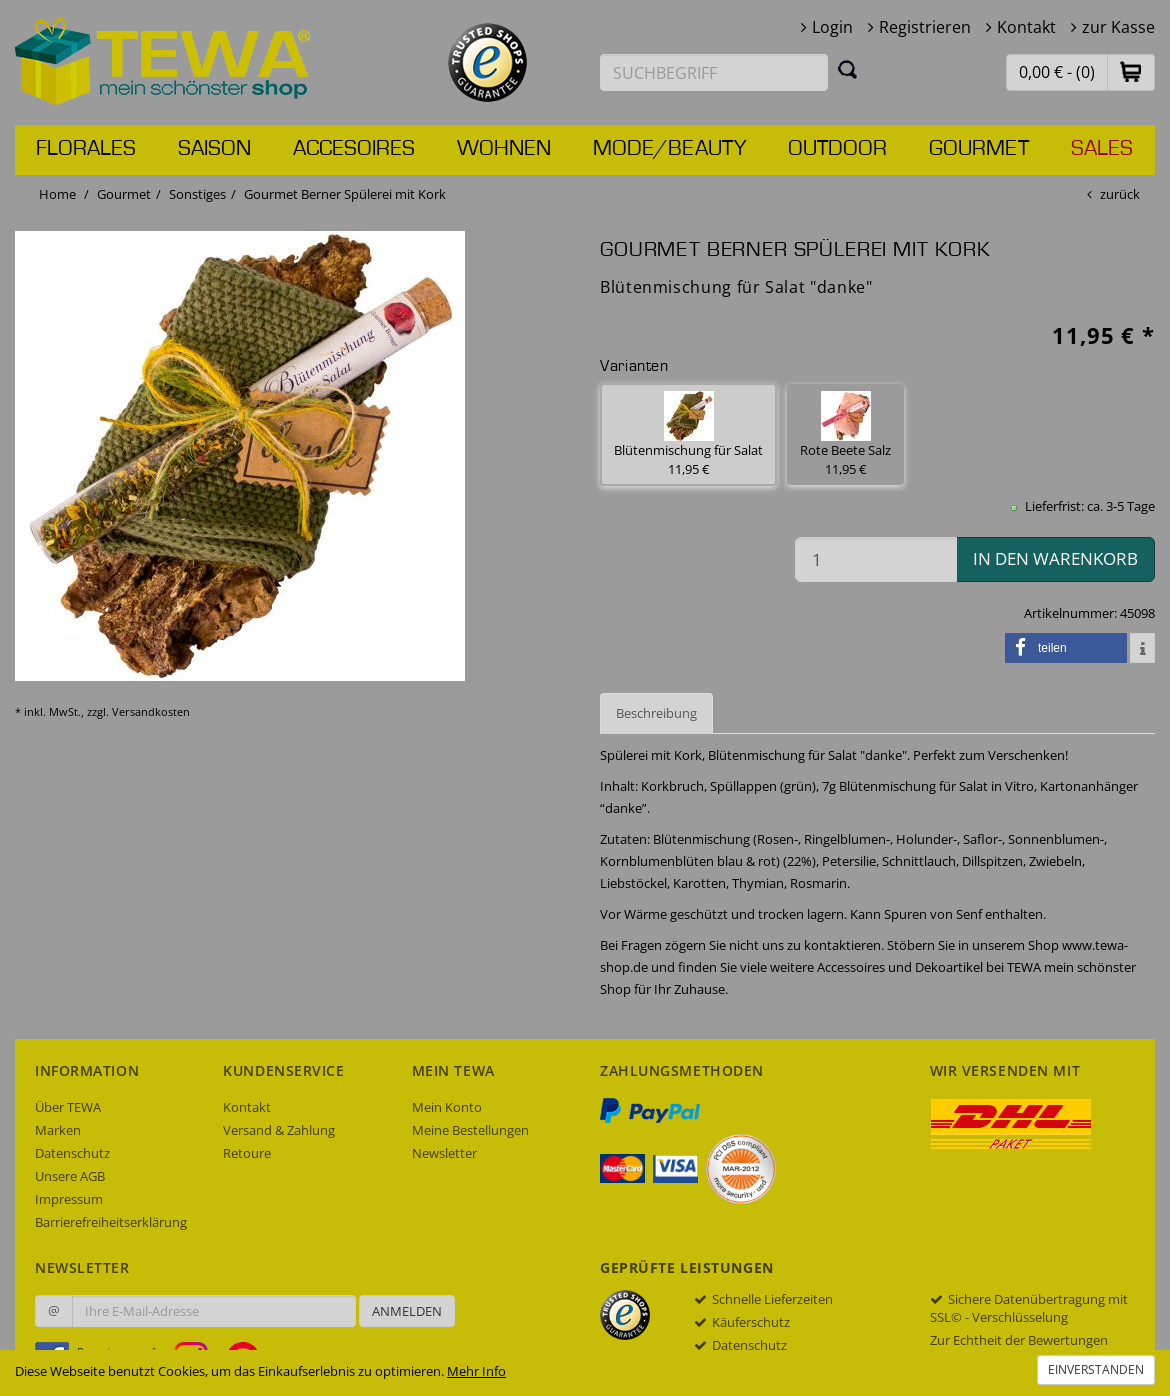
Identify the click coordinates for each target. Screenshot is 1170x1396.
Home (57, 194)
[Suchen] (848, 69)
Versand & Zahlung (279, 1130)
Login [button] (832, 27)
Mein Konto (447, 1107)
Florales (86, 149)
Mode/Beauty (669, 149)
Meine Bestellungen (470, 1130)
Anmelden (407, 1311)
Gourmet (979, 149)
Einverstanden (1096, 1369)
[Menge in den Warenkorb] (876, 559)
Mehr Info (476, 1371)
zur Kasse (1118, 27)
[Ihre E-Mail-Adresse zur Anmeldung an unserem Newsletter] (214, 1311)
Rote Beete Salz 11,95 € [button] (845, 434)
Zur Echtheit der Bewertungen (1019, 1340)
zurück (1120, 194)
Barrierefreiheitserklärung (111, 1222)
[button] (1131, 71)
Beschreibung (656, 713)
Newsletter (444, 1153)
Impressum (69, 1199)
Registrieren (925, 27)
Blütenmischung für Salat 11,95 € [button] (688, 434)
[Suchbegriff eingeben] (714, 72)
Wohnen (504, 149)
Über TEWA (68, 1107)
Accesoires (354, 149)
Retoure (247, 1153)
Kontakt (1026, 27)
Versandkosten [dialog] (151, 711)
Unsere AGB (70, 1176)
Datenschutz (72, 1153)
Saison (214, 149)
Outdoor (837, 149)
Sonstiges (197, 194)
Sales (1102, 149)
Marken (58, 1130)
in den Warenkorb (1055, 558)
